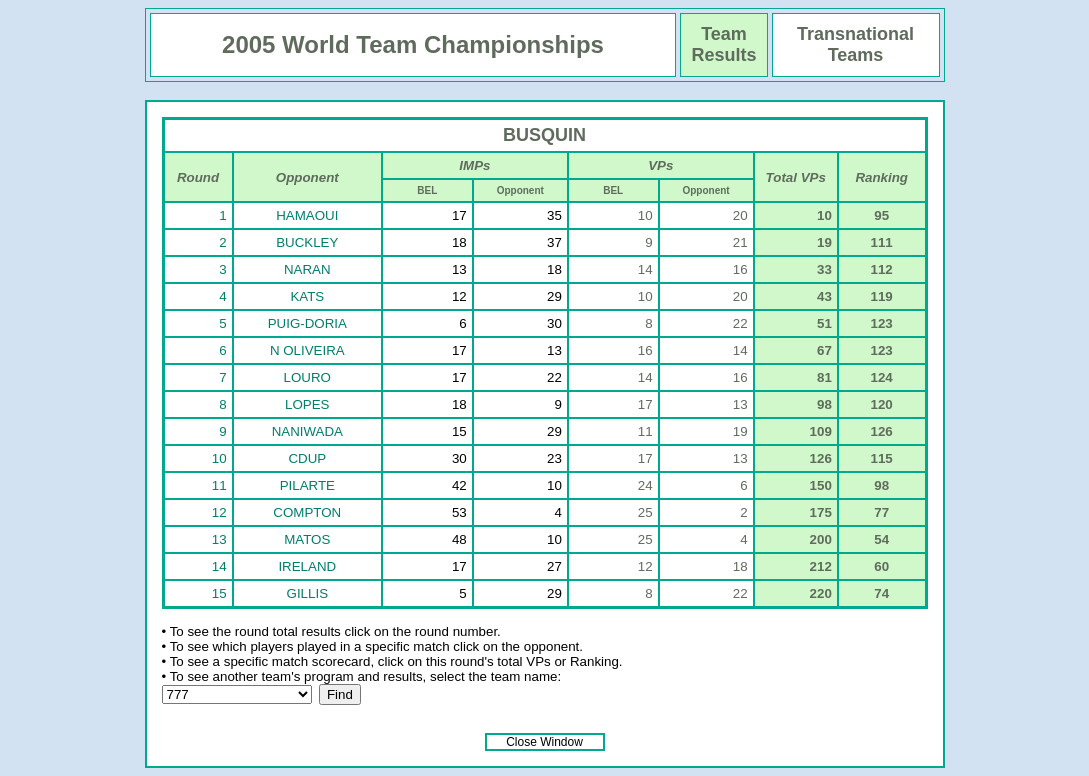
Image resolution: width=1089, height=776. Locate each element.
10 (219, 458)
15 (219, 593)
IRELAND (307, 566)
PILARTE (307, 485)
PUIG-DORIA (307, 323)
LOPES (307, 404)
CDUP (307, 458)
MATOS (307, 539)
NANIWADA (307, 431)
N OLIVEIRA (307, 350)
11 (219, 485)
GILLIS (308, 593)
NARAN (307, 269)
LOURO (307, 377)
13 (219, 539)
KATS (307, 296)
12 (219, 512)
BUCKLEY (307, 242)
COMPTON (307, 512)
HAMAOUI (307, 215)
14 (219, 566)
